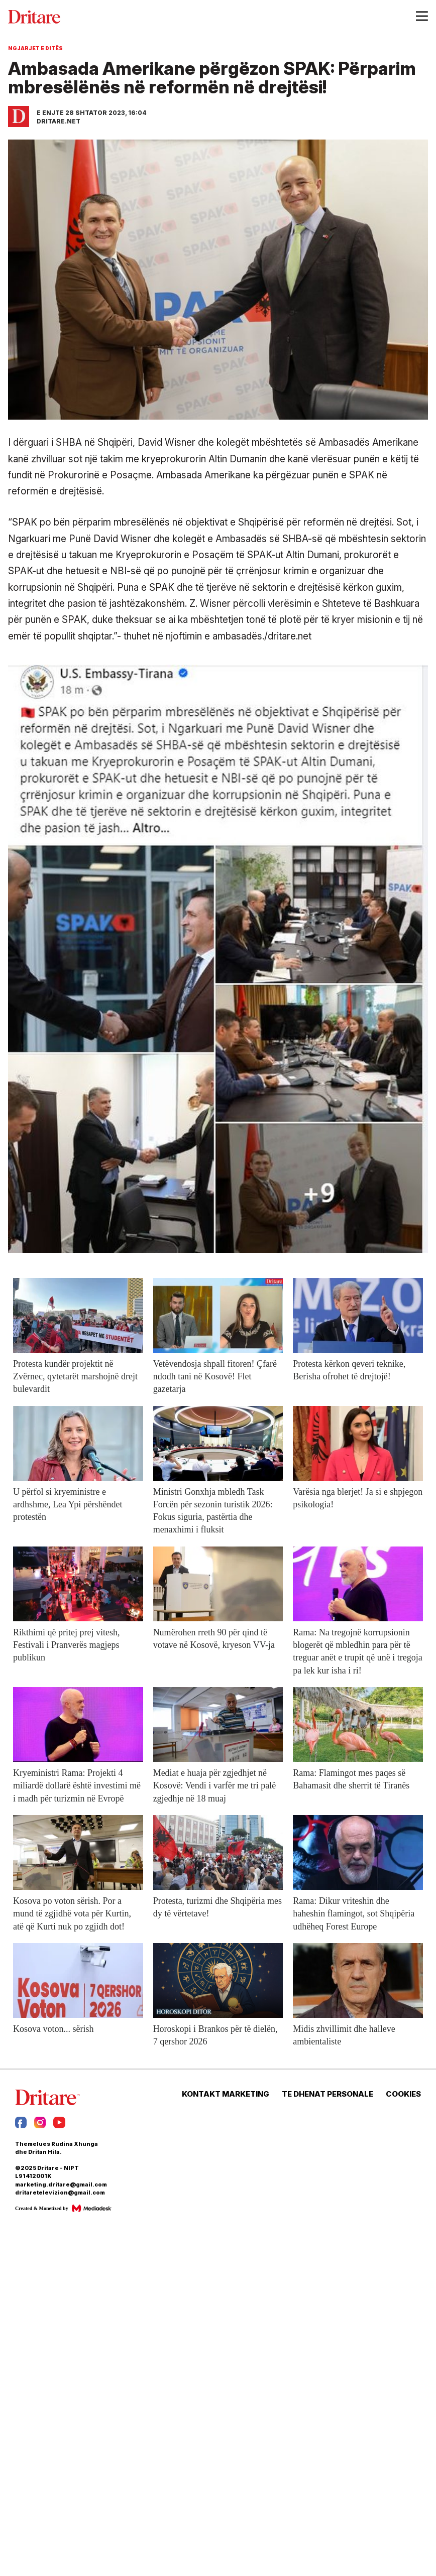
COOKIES (403, 2094)
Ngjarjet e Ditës (35, 48)
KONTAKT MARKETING (225, 2094)
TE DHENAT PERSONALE (327, 2094)
